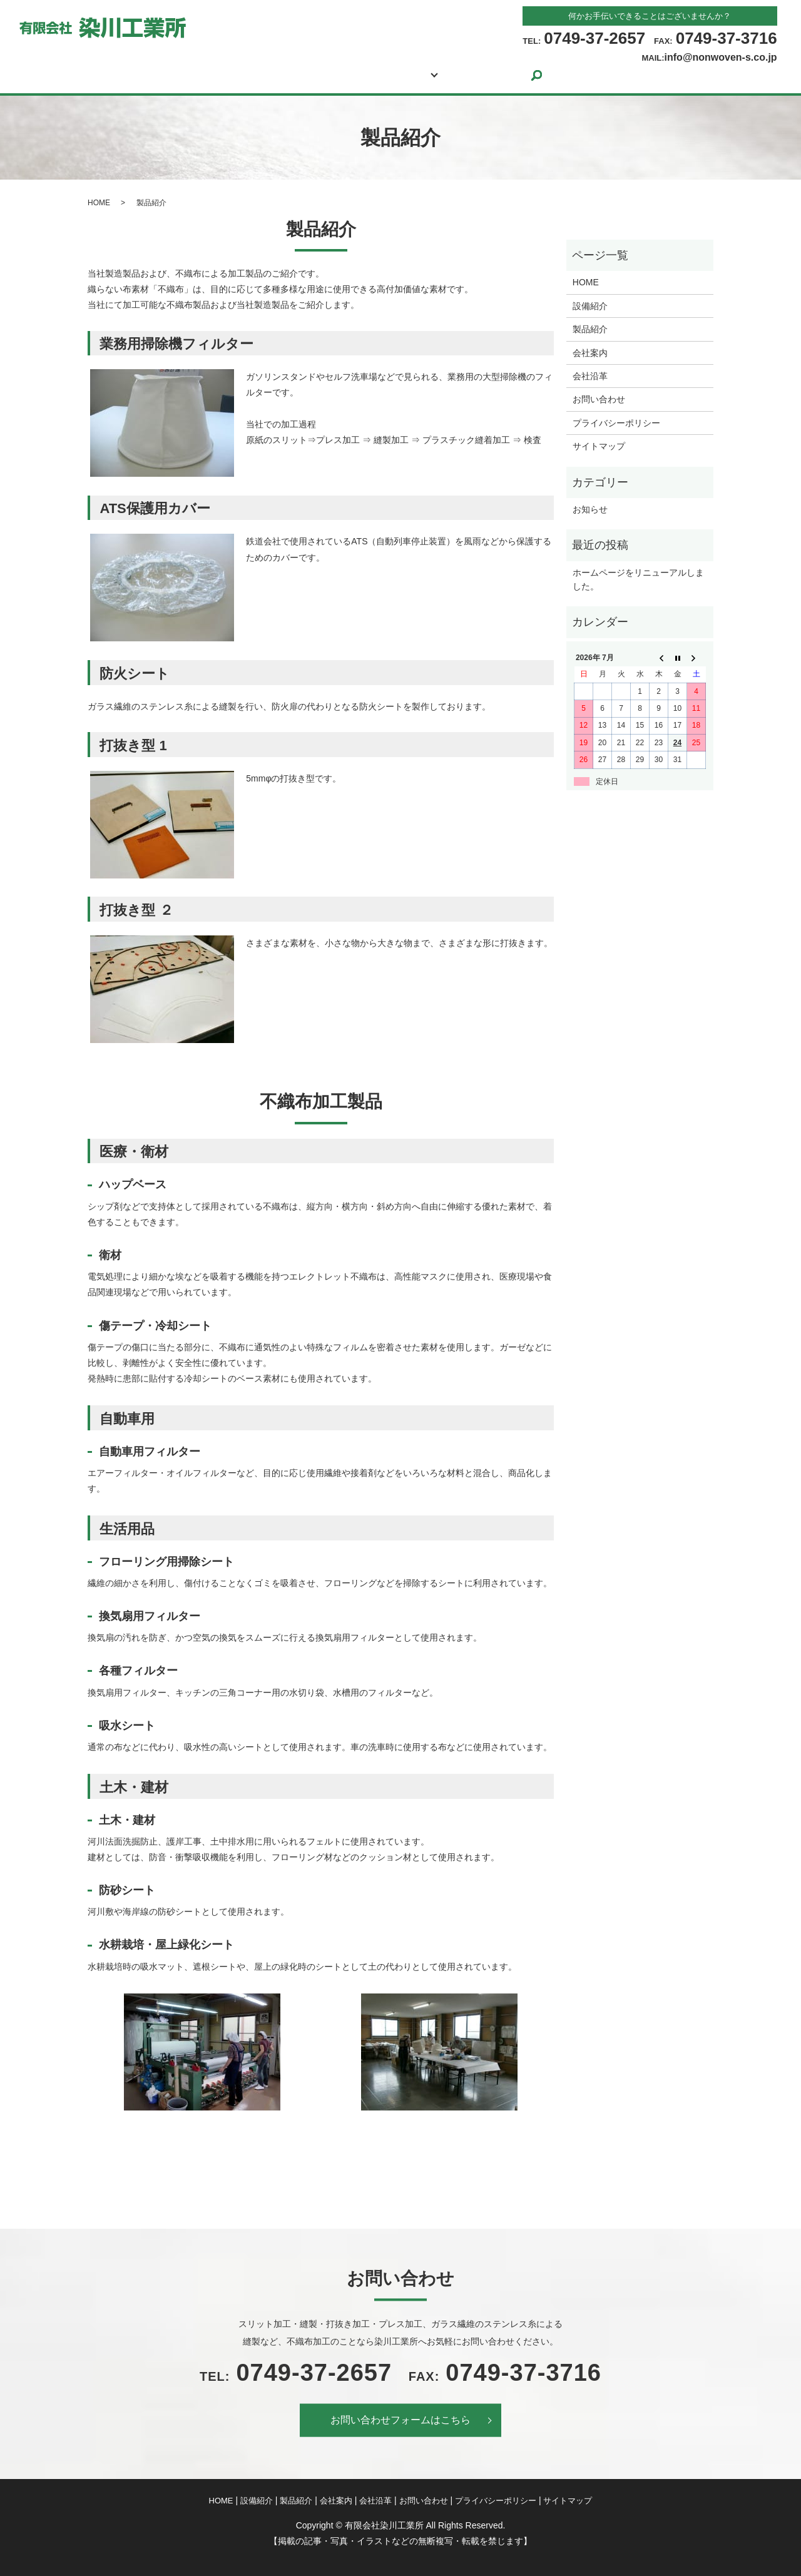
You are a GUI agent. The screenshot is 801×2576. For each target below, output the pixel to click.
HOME (208, 75)
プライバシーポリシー (616, 423)
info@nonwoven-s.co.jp (721, 57)
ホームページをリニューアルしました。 (638, 579)
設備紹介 (278, 75)
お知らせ (590, 509)
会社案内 (428, 75)
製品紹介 (353, 75)
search (597, 75)
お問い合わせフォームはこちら (400, 2420)
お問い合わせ (521, 75)
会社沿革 (590, 376)
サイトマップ (599, 446)
